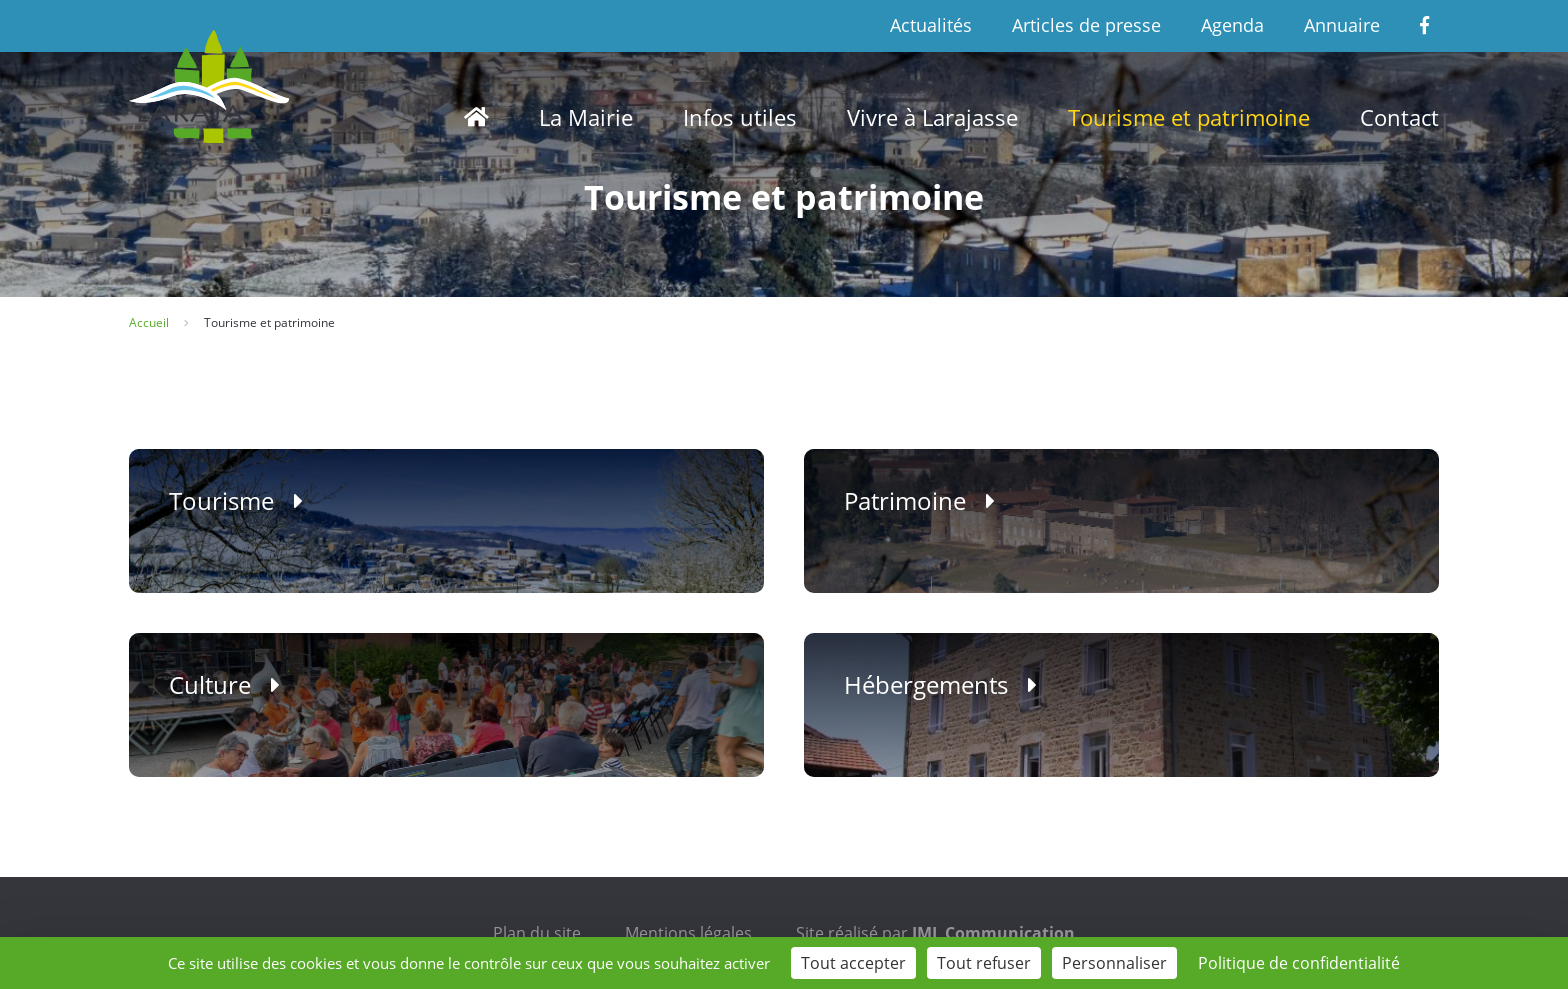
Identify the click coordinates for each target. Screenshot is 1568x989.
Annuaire (1342, 25)
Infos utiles (740, 117)
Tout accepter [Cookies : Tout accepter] (853, 963)
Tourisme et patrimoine (1189, 117)
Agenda (1232, 25)
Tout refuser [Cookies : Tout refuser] (984, 963)
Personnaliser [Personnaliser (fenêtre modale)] (1114, 963)
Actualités (931, 25)
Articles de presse (1086, 25)
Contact (1399, 117)
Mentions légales (688, 933)
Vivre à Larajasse (932, 117)
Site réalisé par (935, 933)
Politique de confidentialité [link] (1299, 963)
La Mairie (586, 117)
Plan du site (537, 933)
